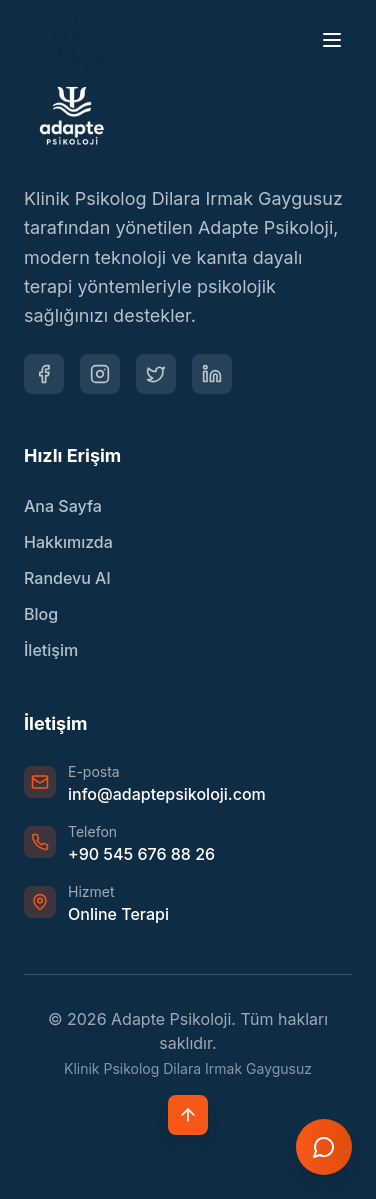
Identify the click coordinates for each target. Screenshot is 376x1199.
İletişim (51, 650)
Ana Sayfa (63, 506)
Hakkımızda (68, 542)
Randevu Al (67, 578)
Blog (41, 614)
